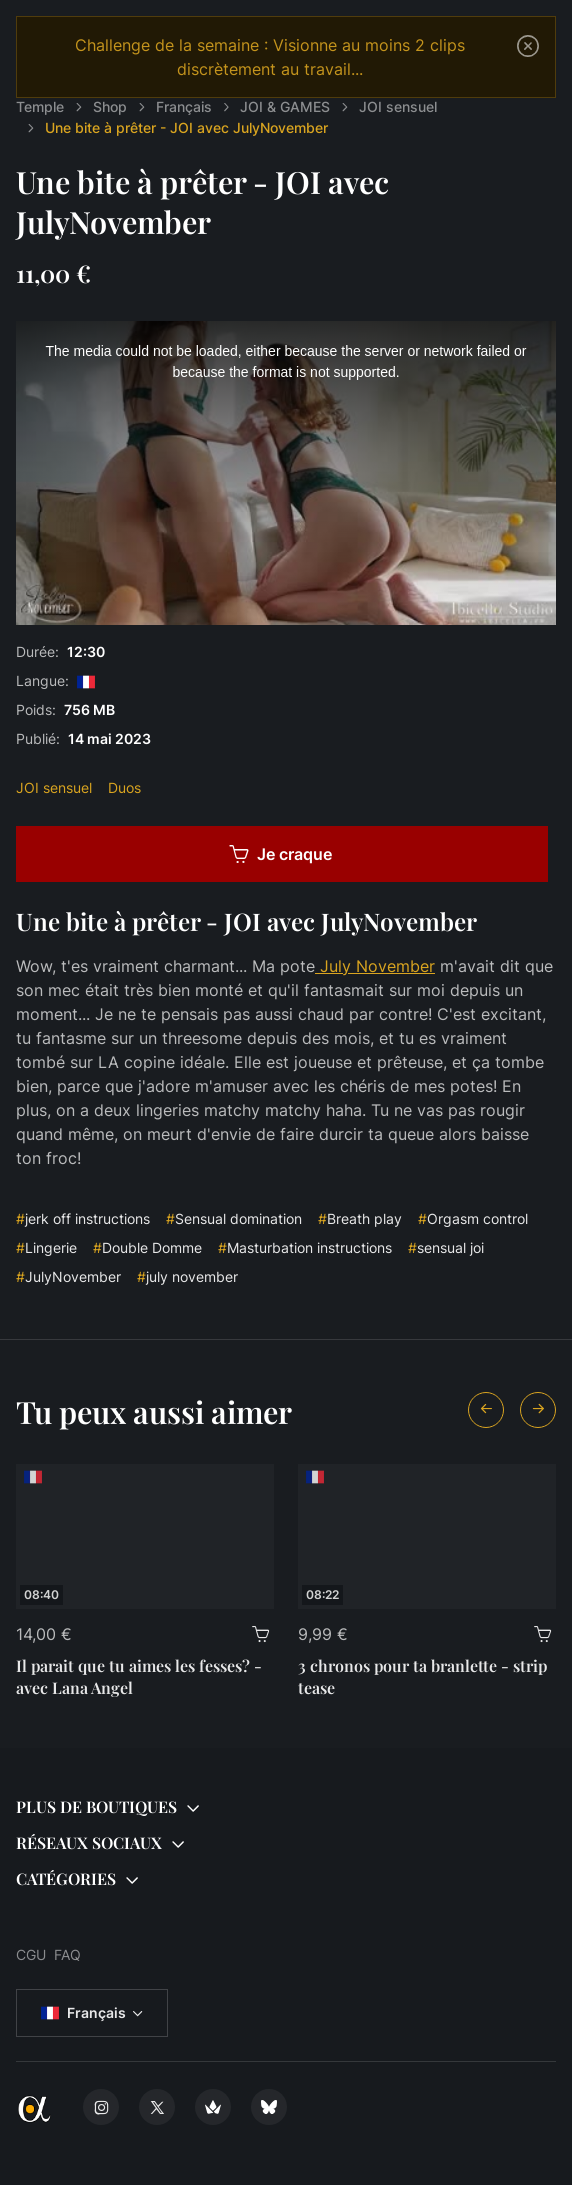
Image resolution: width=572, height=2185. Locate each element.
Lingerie (46, 1247)
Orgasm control (473, 1218)
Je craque (280, 854)
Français (83, 2013)
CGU (31, 1954)
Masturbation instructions (305, 1247)
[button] (286, 1808)
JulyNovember (68, 1276)
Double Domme (147, 1247)
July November (375, 966)
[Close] (528, 46)
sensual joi (446, 1247)
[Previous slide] (486, 1410)
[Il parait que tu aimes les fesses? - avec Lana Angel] (145, 1536)
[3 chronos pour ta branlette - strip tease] (427, 1536)
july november (187, 1276)
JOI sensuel (54, 787)
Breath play (360, 1218)
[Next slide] (538, 1410)
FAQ (67, 1954)
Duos (124, 787)
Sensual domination (234, 1218)
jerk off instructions (83, 1218)
